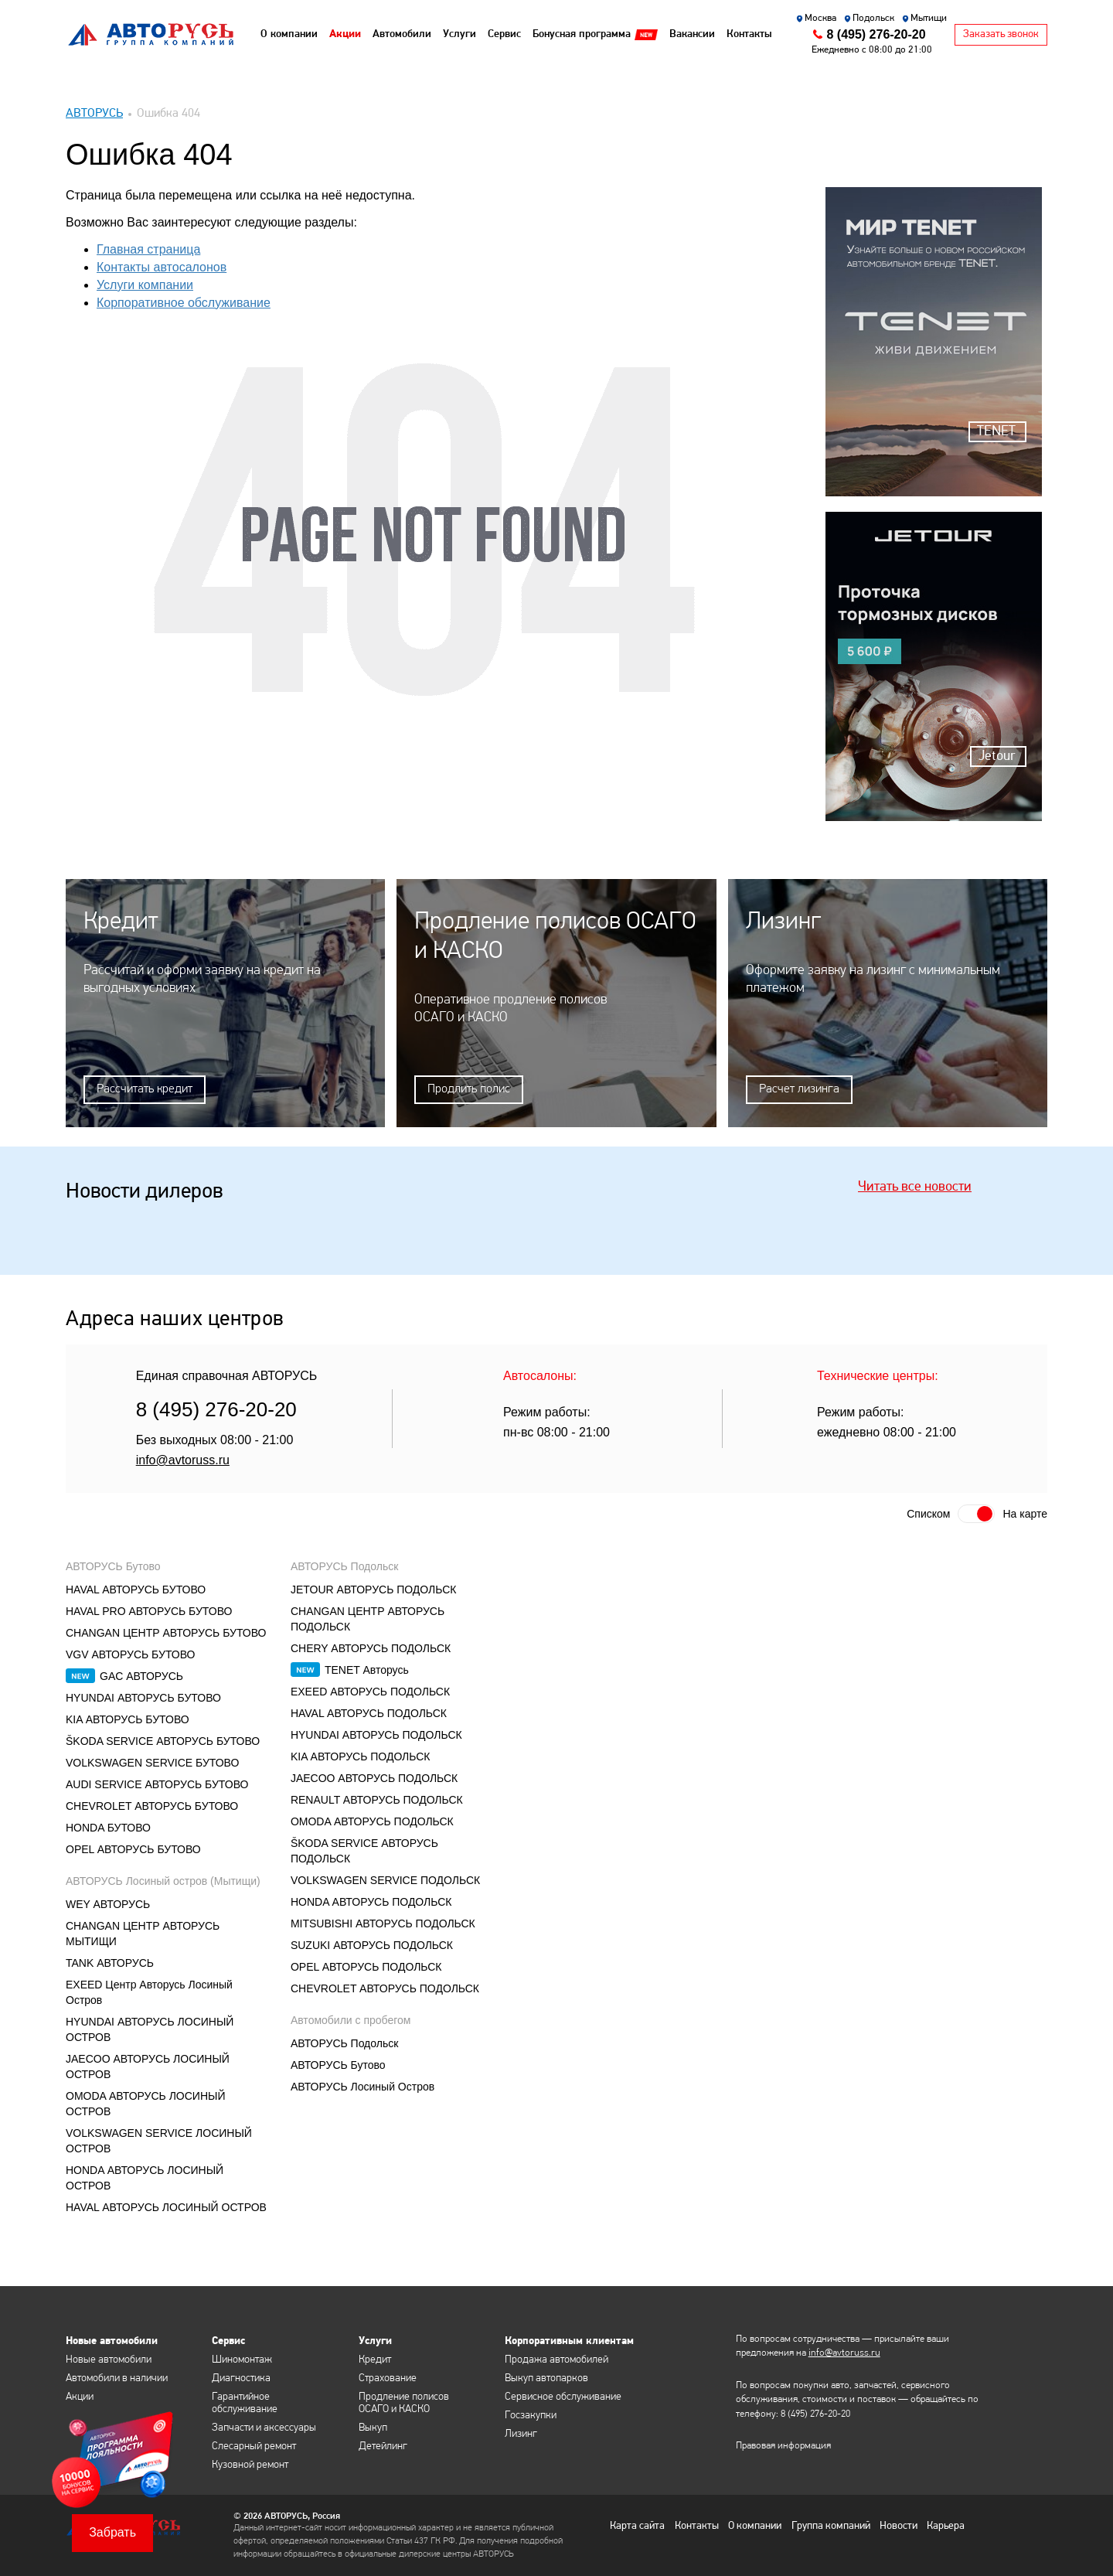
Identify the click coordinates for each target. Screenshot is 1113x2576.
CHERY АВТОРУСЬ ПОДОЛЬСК (371, 1647)
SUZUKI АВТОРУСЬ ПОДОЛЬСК (372, 1944)
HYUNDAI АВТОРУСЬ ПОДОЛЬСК (376, 1734)
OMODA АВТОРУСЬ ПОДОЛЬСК (372, 1820)
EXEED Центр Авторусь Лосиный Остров (149, 1991)
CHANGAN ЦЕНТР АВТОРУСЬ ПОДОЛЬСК (367, 1618)
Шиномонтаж (242, 2359)
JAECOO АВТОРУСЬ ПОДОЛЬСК (374, 1777)
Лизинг (521, 2433)
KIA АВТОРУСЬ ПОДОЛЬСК (361, 1756)
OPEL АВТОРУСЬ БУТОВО (133, 1848)
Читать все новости (915, 1186)
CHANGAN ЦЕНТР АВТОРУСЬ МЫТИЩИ (143, 1933)
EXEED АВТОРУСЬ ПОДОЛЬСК (370, 1691)
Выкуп (373, 2427)
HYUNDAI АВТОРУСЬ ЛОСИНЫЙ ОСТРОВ (149, 2029)
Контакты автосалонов (161, 267)
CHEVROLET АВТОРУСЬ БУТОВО (152, 1805)
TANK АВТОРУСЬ (110, 1962)
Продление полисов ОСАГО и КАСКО (404, 2402)
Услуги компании (145, 284)
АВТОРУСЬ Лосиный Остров (362, 2086)
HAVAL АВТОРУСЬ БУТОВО (136, 1589)
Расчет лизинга (799, 1088)
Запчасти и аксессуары (264, 2427)
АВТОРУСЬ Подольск (344, 1565)
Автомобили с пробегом (351, 2019)
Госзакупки (530, 2415)
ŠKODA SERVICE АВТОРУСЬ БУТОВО (163, 1740)
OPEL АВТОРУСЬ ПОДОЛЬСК (366, 1966)
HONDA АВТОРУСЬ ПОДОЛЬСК (371, 1901)
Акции (80, 2396)
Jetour (997, 756)
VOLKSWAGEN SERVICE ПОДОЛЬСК (385, 1879)
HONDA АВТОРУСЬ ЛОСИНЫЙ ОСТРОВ (144, 2177)
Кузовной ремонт (250, 2464)
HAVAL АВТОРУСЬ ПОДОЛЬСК (369, 1712)
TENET (996, 431)
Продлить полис (468, 1088)
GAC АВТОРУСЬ (141, 1675)
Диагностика (241, 2377)
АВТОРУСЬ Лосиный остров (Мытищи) (163, 1880)
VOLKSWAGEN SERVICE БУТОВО (152, 1762)
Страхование (388, 2377)
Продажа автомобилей (556, 2359)
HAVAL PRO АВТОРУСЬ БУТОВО (149, 1610)
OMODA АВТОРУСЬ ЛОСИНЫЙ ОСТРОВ (146, 2103)
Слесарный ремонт (254, 2446)
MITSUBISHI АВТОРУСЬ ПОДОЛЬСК (383, 1923)
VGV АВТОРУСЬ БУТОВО (130, 1653)
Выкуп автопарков (546, 2377)
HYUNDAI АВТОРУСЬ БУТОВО (143, 1697)
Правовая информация (783, 2446)
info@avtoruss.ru (183, 1459)
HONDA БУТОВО (108, 1827)
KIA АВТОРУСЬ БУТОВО (127, 1718)
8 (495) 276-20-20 (875, 34)
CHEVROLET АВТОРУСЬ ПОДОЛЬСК (385, 1987)
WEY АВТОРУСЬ (108, 1903)
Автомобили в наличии (117, 2377)
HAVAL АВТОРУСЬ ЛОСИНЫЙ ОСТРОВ (166, 2206)
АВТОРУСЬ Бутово (113, 1565)
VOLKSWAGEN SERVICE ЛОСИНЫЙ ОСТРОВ (159, 2140)
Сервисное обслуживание (563, 2396)
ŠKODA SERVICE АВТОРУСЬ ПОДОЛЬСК (364, 1850)
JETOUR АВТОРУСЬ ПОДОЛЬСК (374, 1589)
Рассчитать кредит (144, 1088)
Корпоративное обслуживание (184, 302)
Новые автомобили (108, 2359)
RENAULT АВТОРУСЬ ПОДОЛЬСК (377, 1799)
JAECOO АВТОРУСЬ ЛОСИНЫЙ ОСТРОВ (148, 2066)
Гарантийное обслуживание (244, 2402)
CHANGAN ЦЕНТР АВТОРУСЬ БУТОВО (166, 1632)
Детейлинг (383, 2446)
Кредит (375, 2359)
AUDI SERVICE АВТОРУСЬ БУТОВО (157, 1783)
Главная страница (148, 249)
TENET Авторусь (367, 1669)
